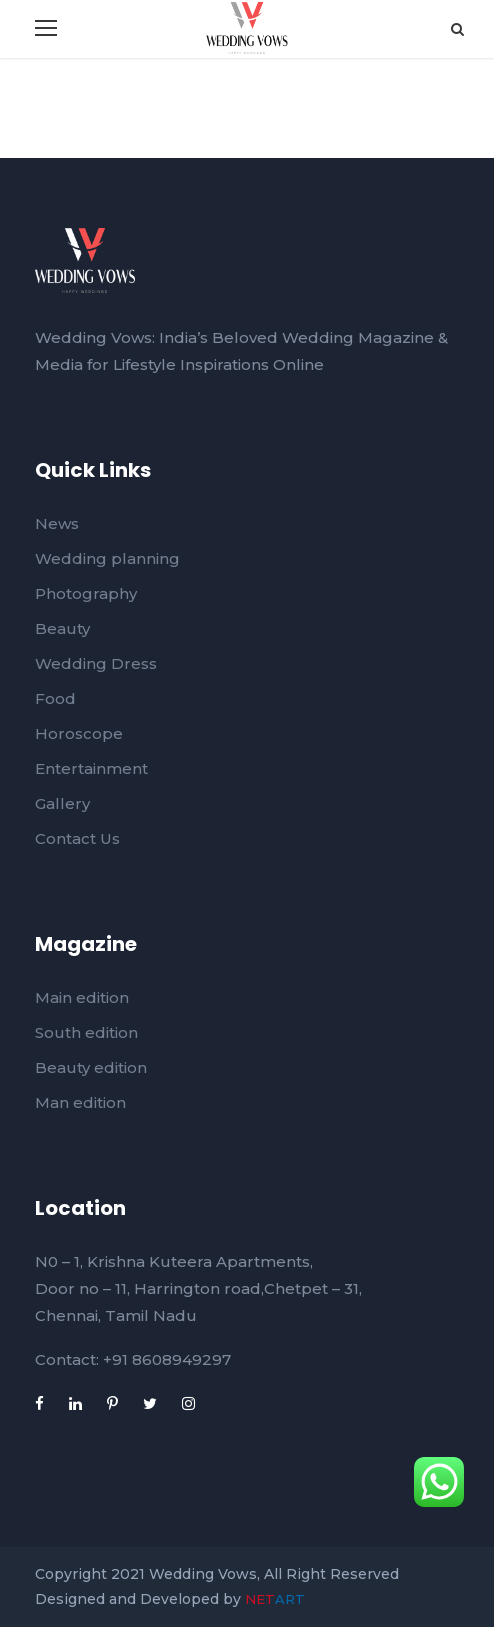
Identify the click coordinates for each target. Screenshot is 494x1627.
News (57, 523)
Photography (86, 593)
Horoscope (79, 733)
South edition (86, 1032)
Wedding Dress (96, 663)
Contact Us (77, 838)
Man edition (80, 1102)
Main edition (82, 997)
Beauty (62, 628)
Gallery (62, 803)
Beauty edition (91, 1067)
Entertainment (91, 768)
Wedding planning (107, 558)
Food (55, 698)
